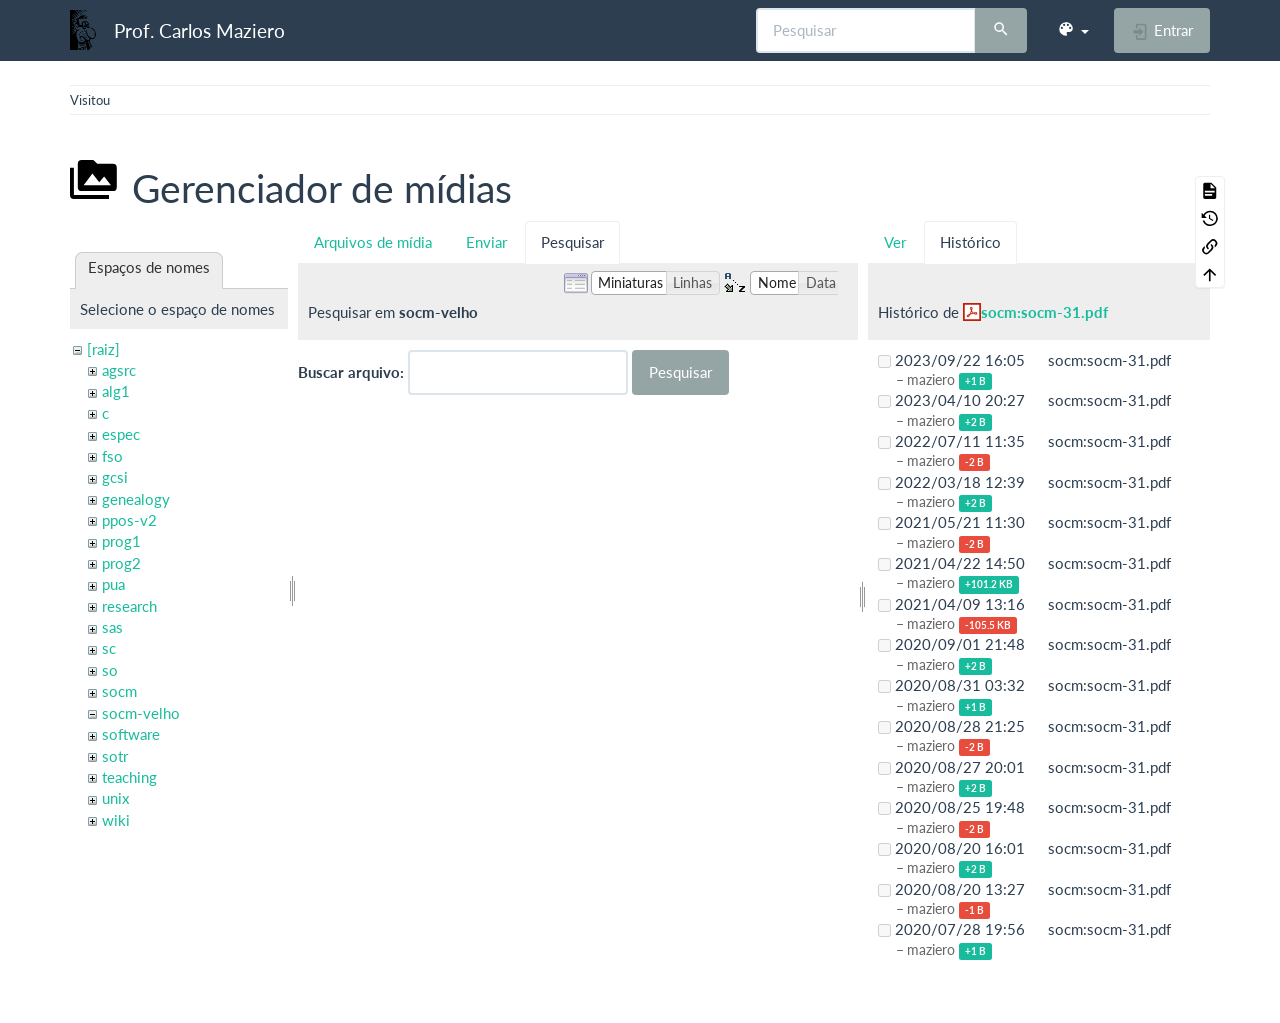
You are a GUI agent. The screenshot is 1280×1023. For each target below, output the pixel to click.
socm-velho (141, 713)
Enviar (486, 242)
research (129, 606)
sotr (115, 756)
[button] (1073, 30)
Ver (895, 242)
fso (112, 456)
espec (121, 434)
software (131, 734)
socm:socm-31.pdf (1044, 312)
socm (119, 691)
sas (112, 627)
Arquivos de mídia (373, 242)
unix (115, 798)
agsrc (119, 370)
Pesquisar (572, 242)
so (110, 670)
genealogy (136, 499)
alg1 (116, 391)
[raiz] (103, 349)
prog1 (121, 541)
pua (113, 584)
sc (109, 648)
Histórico (970, 242)
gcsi (115, 477)
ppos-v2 (129, 520)
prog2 (121, 563)
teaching (129, 777)
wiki (116, 820)
